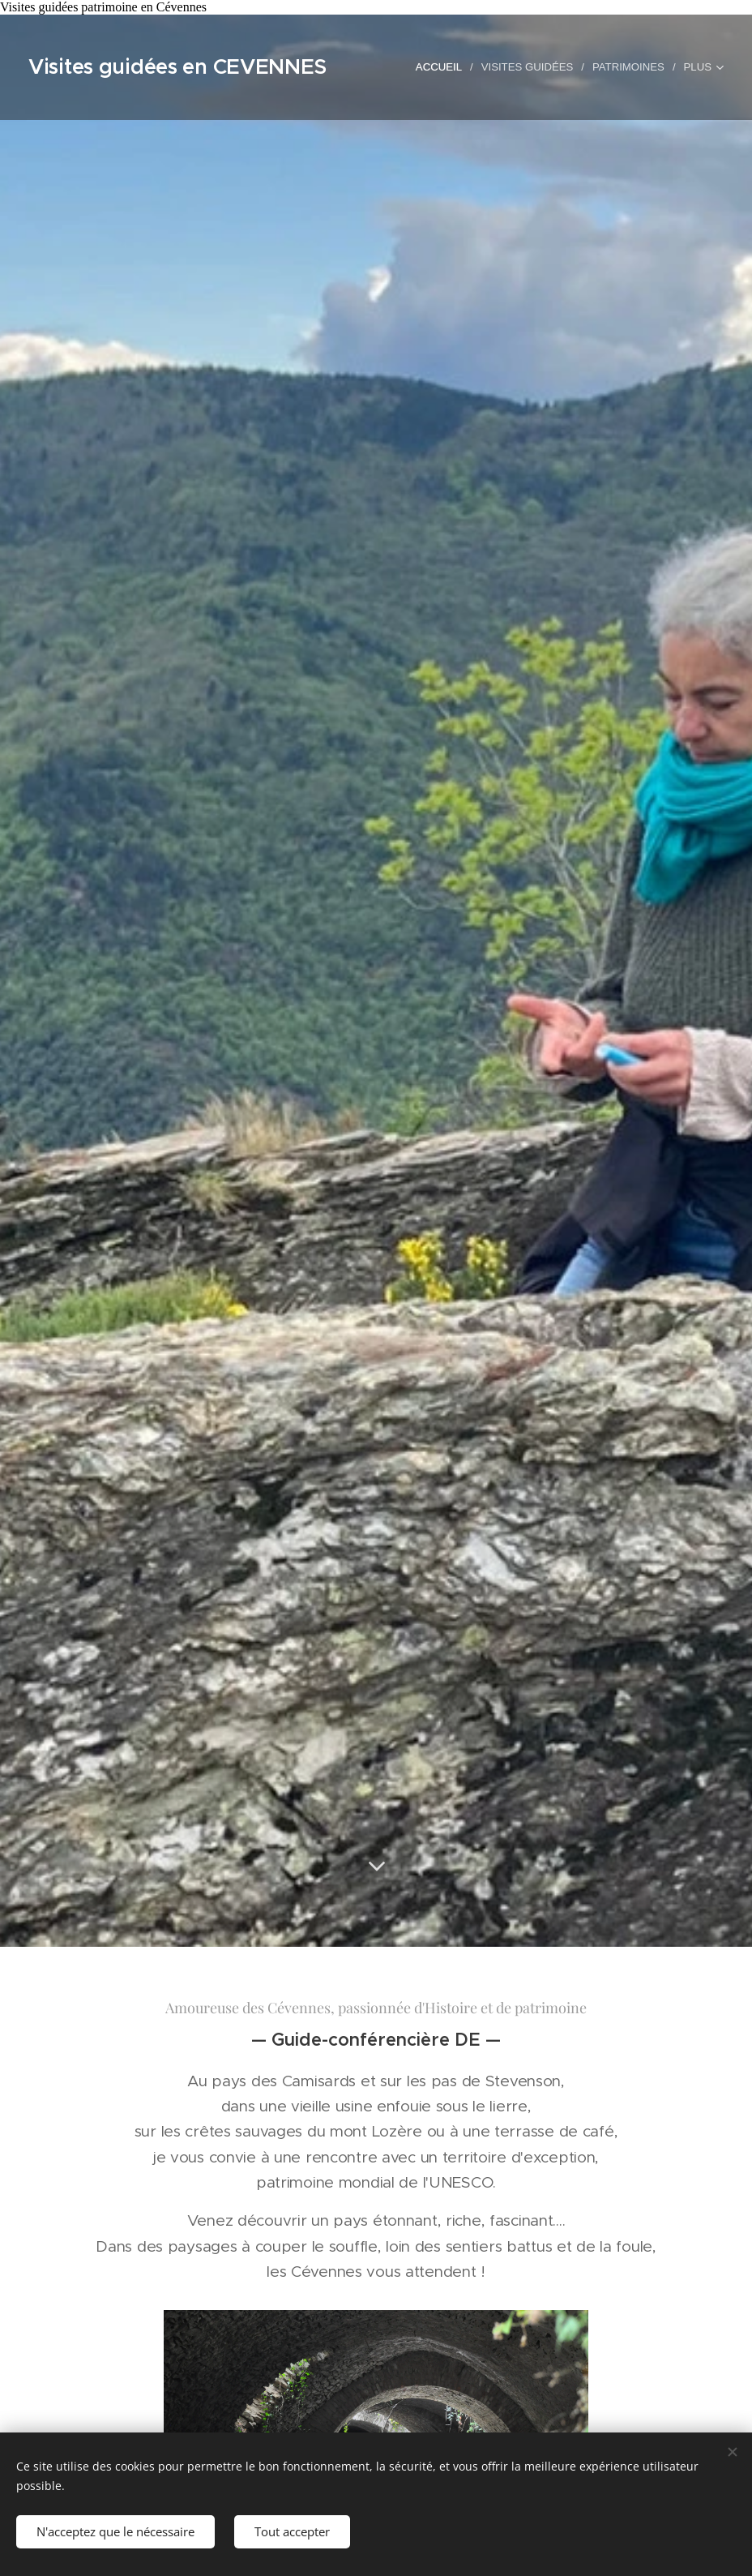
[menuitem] (442, 67)
